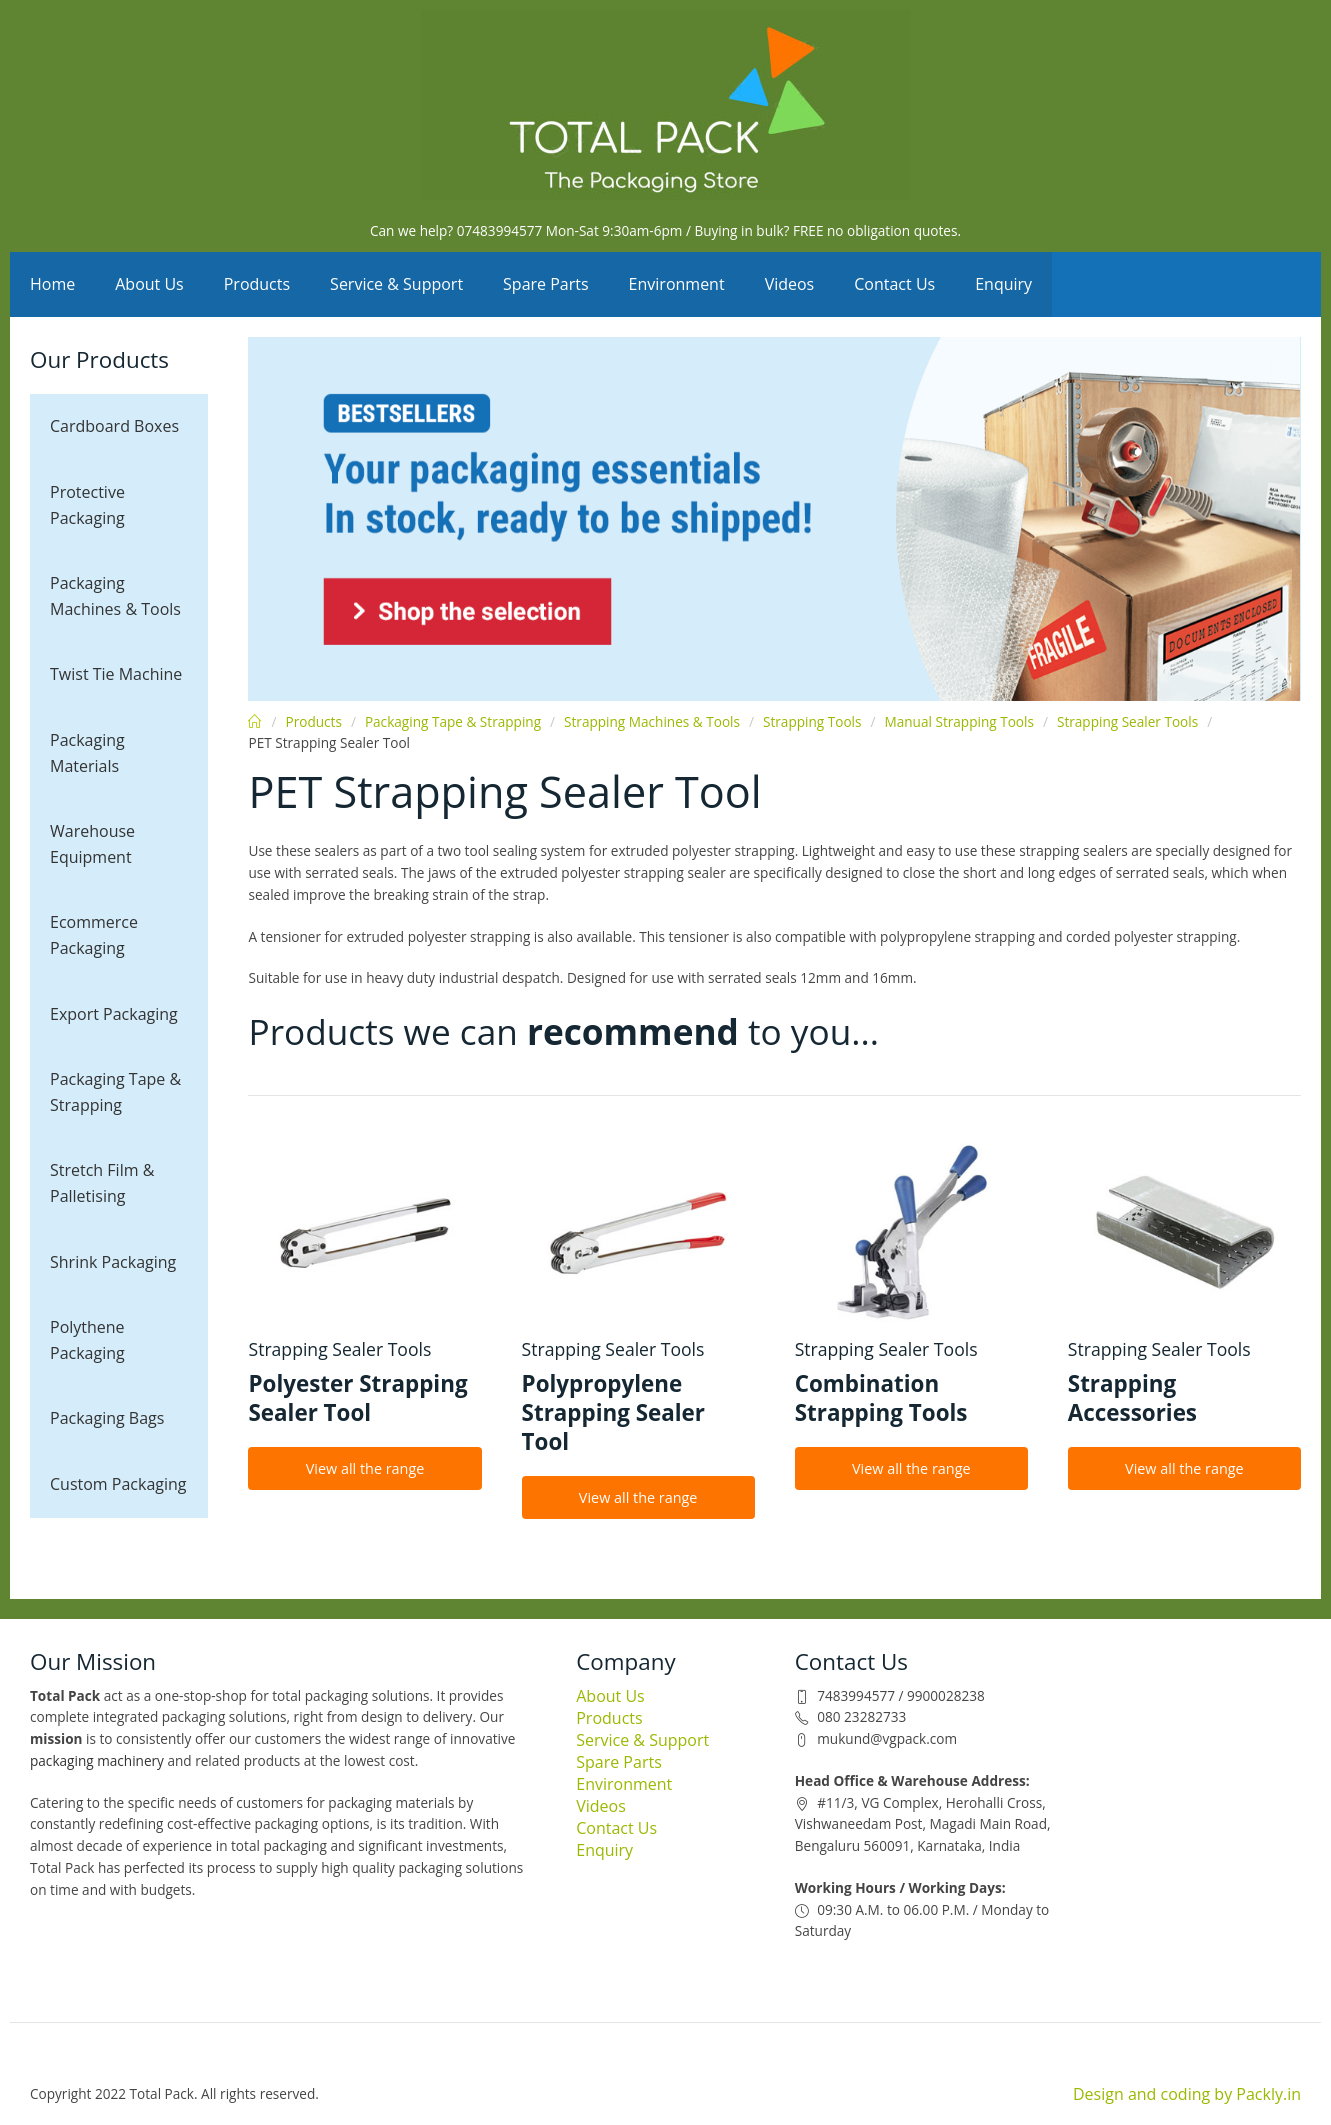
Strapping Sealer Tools (1127, 721)
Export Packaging (114, 1014)
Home (52, 284)
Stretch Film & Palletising (102, 1183)
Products (257, 284)
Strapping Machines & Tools (652, 721)
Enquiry (1003, 284)
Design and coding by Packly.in (1187, 2094)
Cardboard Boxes (114, 426)
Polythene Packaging (87, 1340)
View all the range (365, 1468)
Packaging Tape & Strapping (115, 1092)
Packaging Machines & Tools (115, 596)
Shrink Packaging (113, 1262)
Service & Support (396, 284)
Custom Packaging (118, 1484)
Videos (790, 284)
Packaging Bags (107, 1418)
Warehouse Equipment (92, 844)
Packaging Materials (87, 753)
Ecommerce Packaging (94, 935)
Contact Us (894, 284)
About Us (149, 284)
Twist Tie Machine (116, 674)
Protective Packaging (87, 505)
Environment (677, 284)
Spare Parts (546, 284)
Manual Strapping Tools (958, 721)
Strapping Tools (812, 721)
